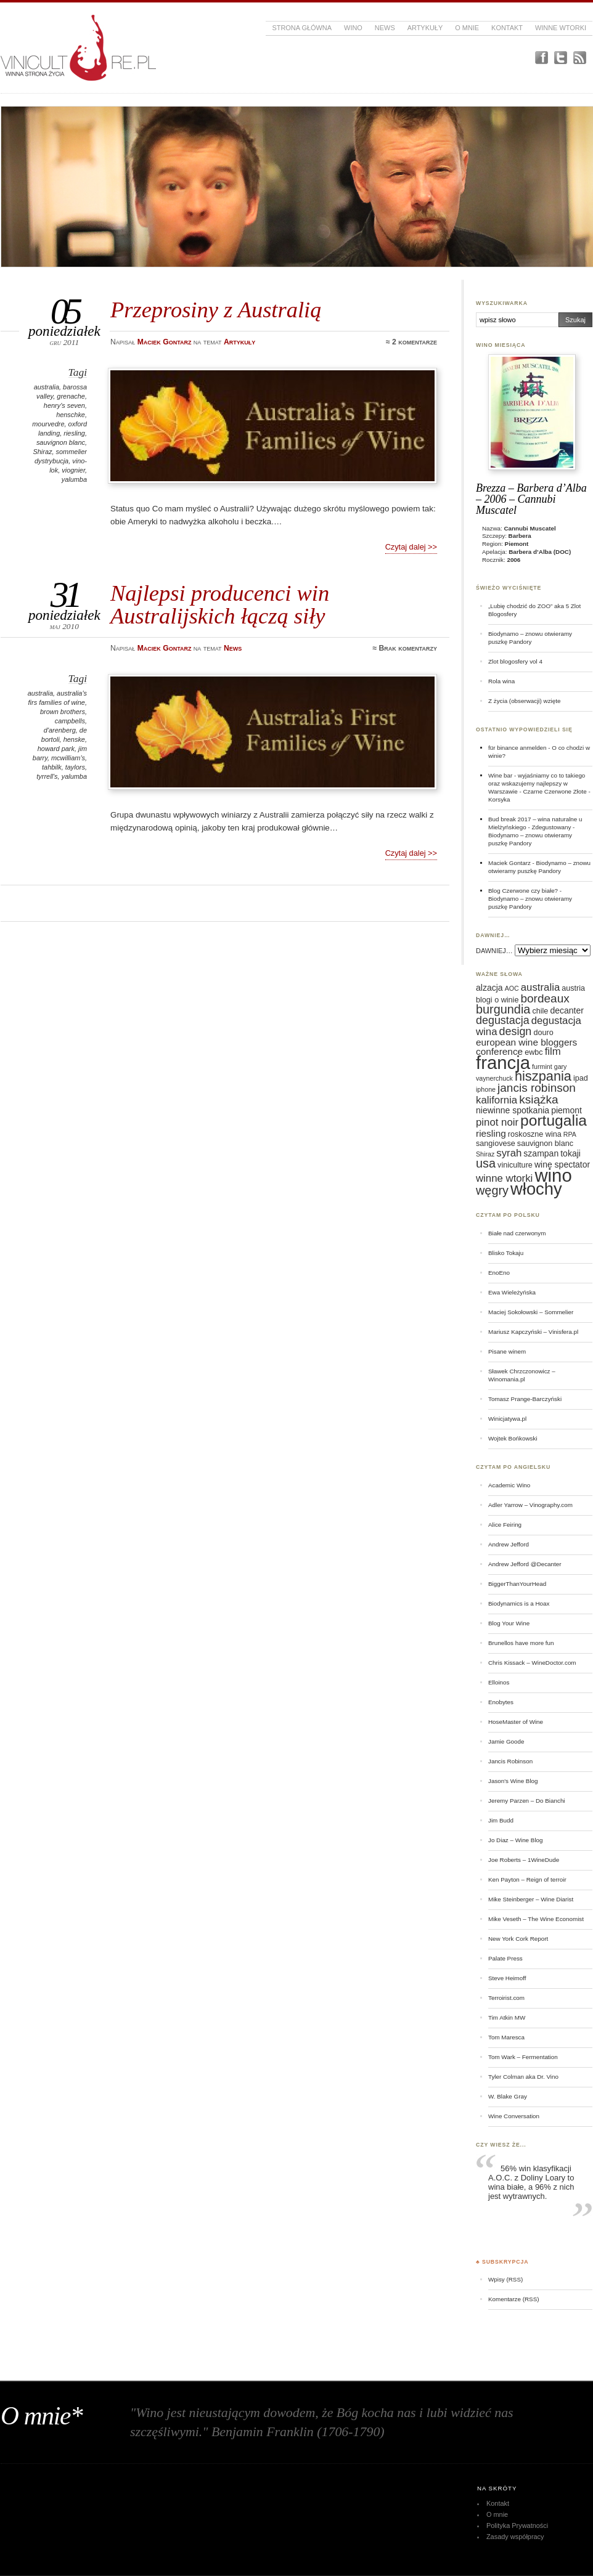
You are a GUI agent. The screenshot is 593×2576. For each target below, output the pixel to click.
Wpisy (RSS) (505, 2279)
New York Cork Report (518, 1938)
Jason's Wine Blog (513, 1781)
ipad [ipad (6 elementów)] (580, 1078)
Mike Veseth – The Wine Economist (536, 1919)
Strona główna (302, 27)
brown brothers (62, 711)
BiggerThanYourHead (517, 1583)
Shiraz (42, 451)
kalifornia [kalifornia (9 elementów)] (496, 1100)
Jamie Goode (506, 1741)
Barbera (520, 535)
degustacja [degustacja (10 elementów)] (503, 1020)
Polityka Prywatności (517, 2525)
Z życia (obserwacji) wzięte (524, 700)
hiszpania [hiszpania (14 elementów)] (543, 1076)
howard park (56, 748)
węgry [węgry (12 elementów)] (492, 1190)
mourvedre (48, 424)
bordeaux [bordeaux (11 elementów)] (544, 998)
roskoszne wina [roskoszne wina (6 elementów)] (535, 1134)
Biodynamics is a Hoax (518, 1603)
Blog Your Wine (509, 1623)
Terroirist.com (506, 1997)
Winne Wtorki (560, 27)
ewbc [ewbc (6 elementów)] (533, 1052)
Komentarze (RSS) (513, 2299)
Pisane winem (507, 1351)
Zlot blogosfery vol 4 (515, 661)
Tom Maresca (506, 2037)
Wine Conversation (513, 2116)
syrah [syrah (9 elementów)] (508, 1153)
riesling (74, 433)
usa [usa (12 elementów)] (486, 1163)
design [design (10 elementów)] (515, 1031)
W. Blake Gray (507, 2096)
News (385, 27)
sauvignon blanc (60, 442)
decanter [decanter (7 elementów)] (566, 1010)
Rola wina (501, 681)
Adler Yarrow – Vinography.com (530, 1504)
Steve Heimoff (507, 1978)
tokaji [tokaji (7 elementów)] (570, 1153)
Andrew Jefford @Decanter (525, 1564)
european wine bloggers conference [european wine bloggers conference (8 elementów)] (526, 1047)
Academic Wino (509, 1485)
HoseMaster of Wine (515, 1721)
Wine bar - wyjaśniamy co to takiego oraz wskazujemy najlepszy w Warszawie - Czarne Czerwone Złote (537, 783)
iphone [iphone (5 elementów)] (486, 1089)
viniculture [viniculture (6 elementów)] (515, 1165)
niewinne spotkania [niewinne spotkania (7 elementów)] (512, 1110)
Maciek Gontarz (509, 862)
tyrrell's (46, 776)
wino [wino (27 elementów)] (552, 1175)
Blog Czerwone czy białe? (523, 890)
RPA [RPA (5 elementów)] (569, 1134)
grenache (71, 396)
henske (74, 739)
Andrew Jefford (508, 1544)
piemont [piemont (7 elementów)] (566, 1110)
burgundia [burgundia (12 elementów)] (503, 1009)
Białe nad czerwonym (517, 1233)
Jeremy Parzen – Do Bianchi (526, 1800)
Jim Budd (500, 1820)
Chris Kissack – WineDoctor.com (532, 1662)
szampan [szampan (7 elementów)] (540, 1153)
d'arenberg (60, 730)
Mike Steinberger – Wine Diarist (530, 1899)
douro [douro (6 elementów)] (543, 1032)
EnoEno (499, 1272)
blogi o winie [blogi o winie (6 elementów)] (497, 1000)
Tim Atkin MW (506, 2017)
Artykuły (425, 27)
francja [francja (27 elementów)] (503, 1062)
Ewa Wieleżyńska (512, 1292)
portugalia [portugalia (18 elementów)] (553, 1120)
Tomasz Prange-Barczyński (525, 1399)
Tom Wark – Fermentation (523, 2057)
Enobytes (500, 1702)
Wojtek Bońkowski (513, 1438)
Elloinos (498, 1682)
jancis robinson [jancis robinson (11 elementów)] (536, 1087)
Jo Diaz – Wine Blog (515, 1840)
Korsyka (499, 799)
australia (46, 387)
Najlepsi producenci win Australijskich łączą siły (219, 604)
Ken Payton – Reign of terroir (527, 1879)
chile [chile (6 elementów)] (540, 1011)
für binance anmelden (517, 747)
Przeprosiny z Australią (215, 309)
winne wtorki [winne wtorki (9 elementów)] (504, 1178)
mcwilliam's (68, 758)
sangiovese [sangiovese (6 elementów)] (495, 1143)
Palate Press (505, 1958)
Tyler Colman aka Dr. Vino (523, 2076)
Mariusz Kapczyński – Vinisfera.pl (533, 1331)
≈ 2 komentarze (411, 342)
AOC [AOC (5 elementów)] (512, 988)
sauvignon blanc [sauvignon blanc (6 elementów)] (545, 1143)
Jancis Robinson (510, 1761)
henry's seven (64, 405)
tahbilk (52, 767)
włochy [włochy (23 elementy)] (536, 1188)
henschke (70, 414)
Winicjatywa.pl (507, 1418)
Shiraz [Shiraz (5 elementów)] (485, 1154)
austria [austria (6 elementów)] (573, 988)
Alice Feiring (504, 1524)
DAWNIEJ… (494, 950)
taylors (75, 767)
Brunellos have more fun (521, 1642)
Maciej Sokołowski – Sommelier (530, 1312)
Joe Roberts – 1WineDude (523, 1859)
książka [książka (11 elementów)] (538, 1099)
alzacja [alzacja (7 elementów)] (489, 988)
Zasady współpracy (515, 2536)
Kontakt (507, 27)
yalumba (74, 479)
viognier (73, 470)
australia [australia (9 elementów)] (540, 987)
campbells (70, 721)
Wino (353, 27)
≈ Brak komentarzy (404, 648)
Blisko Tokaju (505, 1252)
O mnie (467, 27)
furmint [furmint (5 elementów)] (542, 1066)
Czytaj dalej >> (411, 546)
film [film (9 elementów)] (553, 1051)
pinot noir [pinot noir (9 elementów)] (497, 1122)
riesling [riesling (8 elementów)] (491, 1133)
